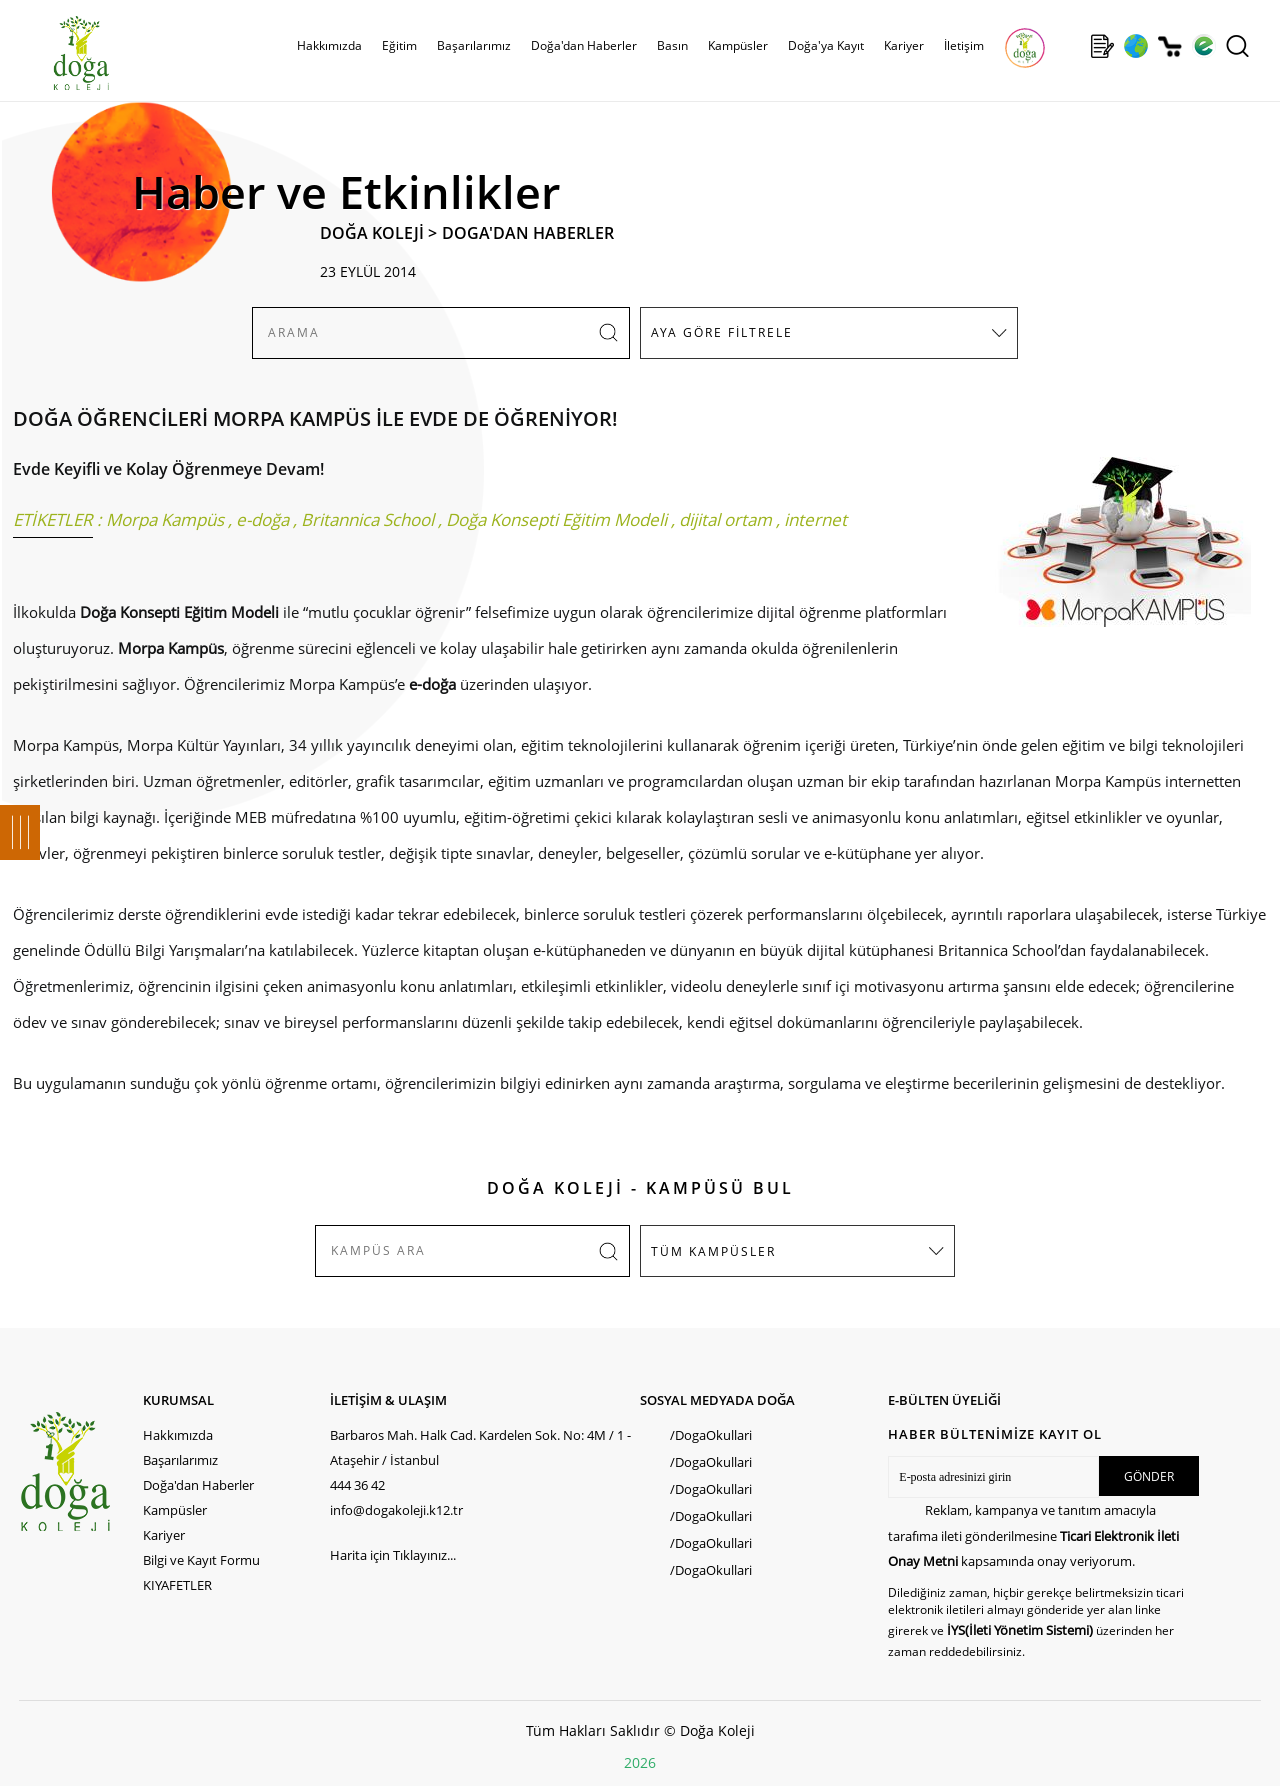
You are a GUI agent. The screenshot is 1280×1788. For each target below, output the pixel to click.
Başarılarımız (474, 45)
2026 (640, 1762)
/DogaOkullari (711, 1435)
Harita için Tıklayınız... (393, 1555)
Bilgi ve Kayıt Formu (201, 1560)
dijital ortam (725, 519)
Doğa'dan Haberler (584, 45)
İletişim (964, 45)
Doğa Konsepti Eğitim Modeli (556, 519)
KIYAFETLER (177, 1585)
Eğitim (399, 45)
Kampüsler (738, 45)
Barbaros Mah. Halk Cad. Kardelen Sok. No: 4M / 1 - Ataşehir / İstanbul (480, 1447)
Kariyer (904, 45)
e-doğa (262, 519)
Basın (672, 45)
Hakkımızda (329, 45)
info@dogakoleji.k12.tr (396, 1510)
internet (815, 519)
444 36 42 (357, 1485)
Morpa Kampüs (165, 519)
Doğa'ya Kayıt (826, 45)
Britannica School (367, 519)
